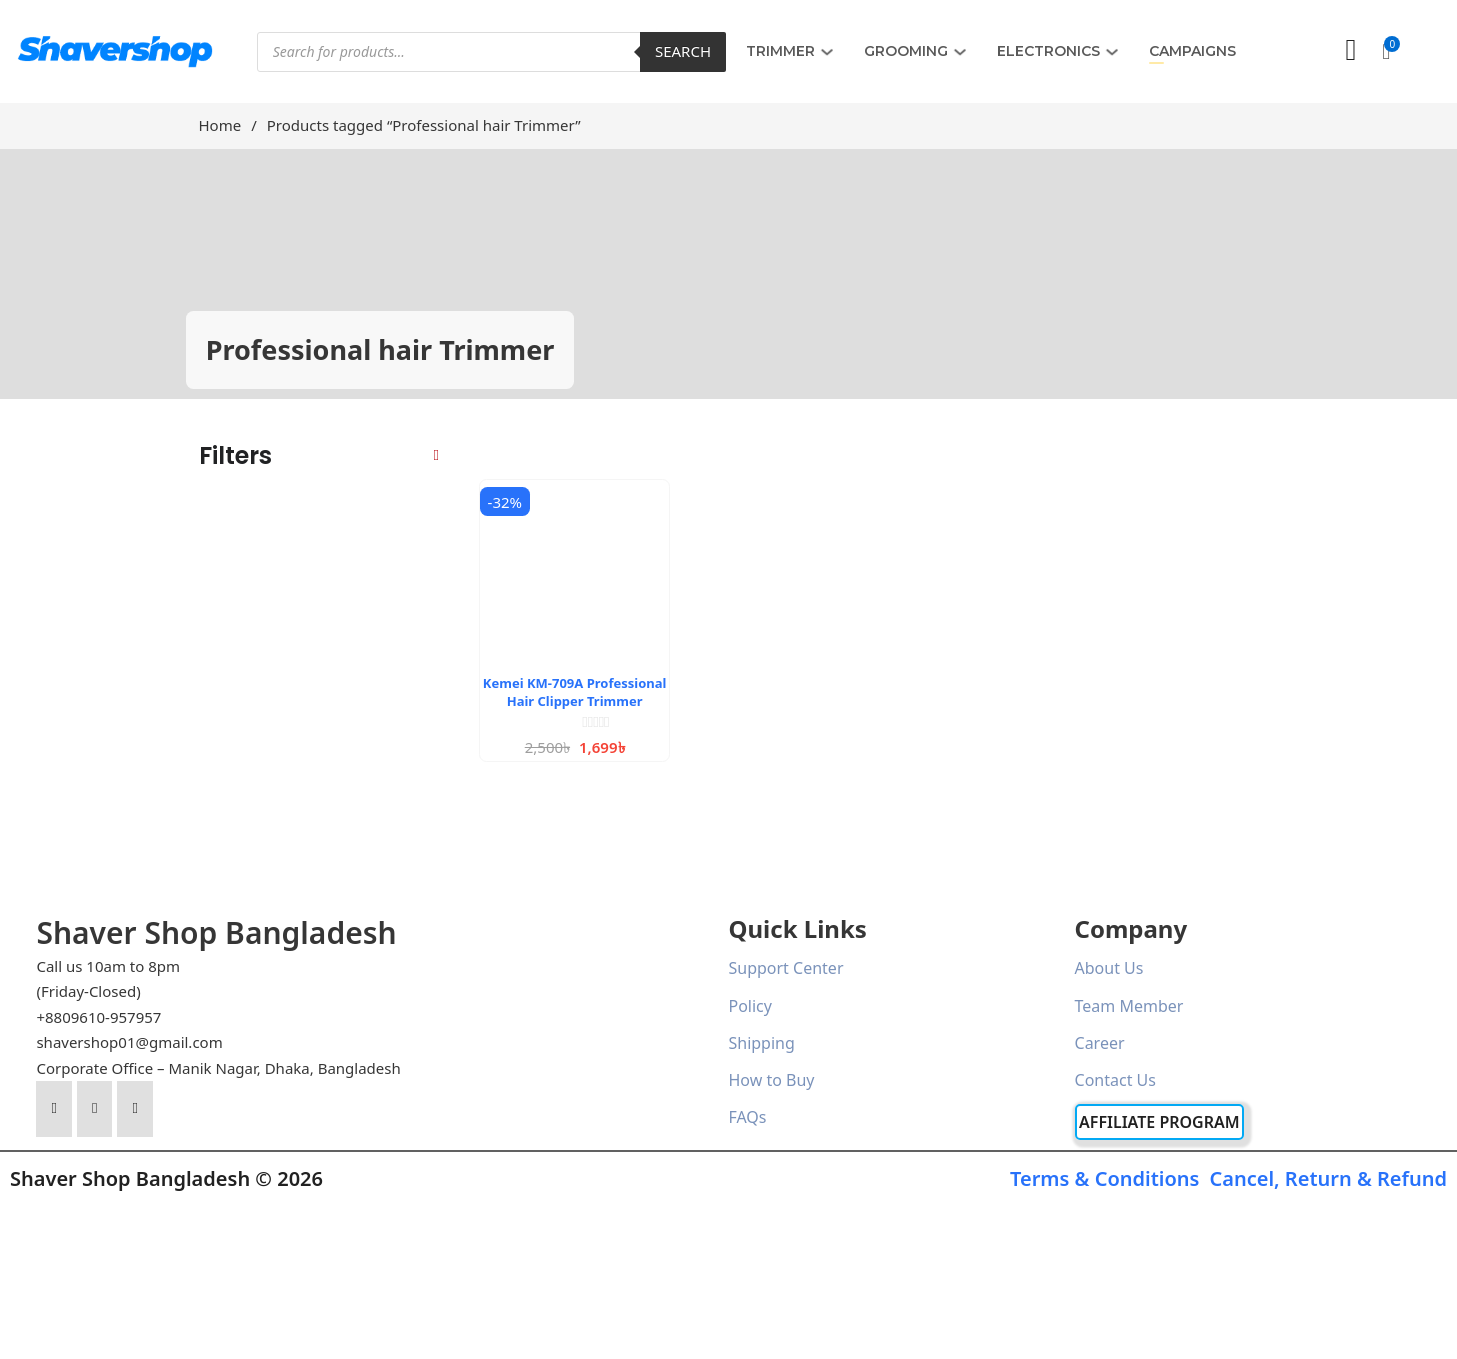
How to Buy (771, 1080)
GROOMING (906, 51)
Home (220, 125)
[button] (1386, 52)
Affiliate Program (1159, 1122)
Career (1100, 1043)
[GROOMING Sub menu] (960, 52)
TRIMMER (780, 51)
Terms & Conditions (1104, 1178)
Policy (749, 1006)
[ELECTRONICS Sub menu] (1112, 52)
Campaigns (1192, 51)
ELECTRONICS (1048, 51)
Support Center (785, 968)
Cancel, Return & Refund (1328, 1178)
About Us (1109, 968)
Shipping (761, 1043)
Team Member (1129, 1006)
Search (683, 51)
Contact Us (1115, 1080)
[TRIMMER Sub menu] (827, 52)
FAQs (747, 1117)
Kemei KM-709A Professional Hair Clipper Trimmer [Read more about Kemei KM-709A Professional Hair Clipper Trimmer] (575, 692)
